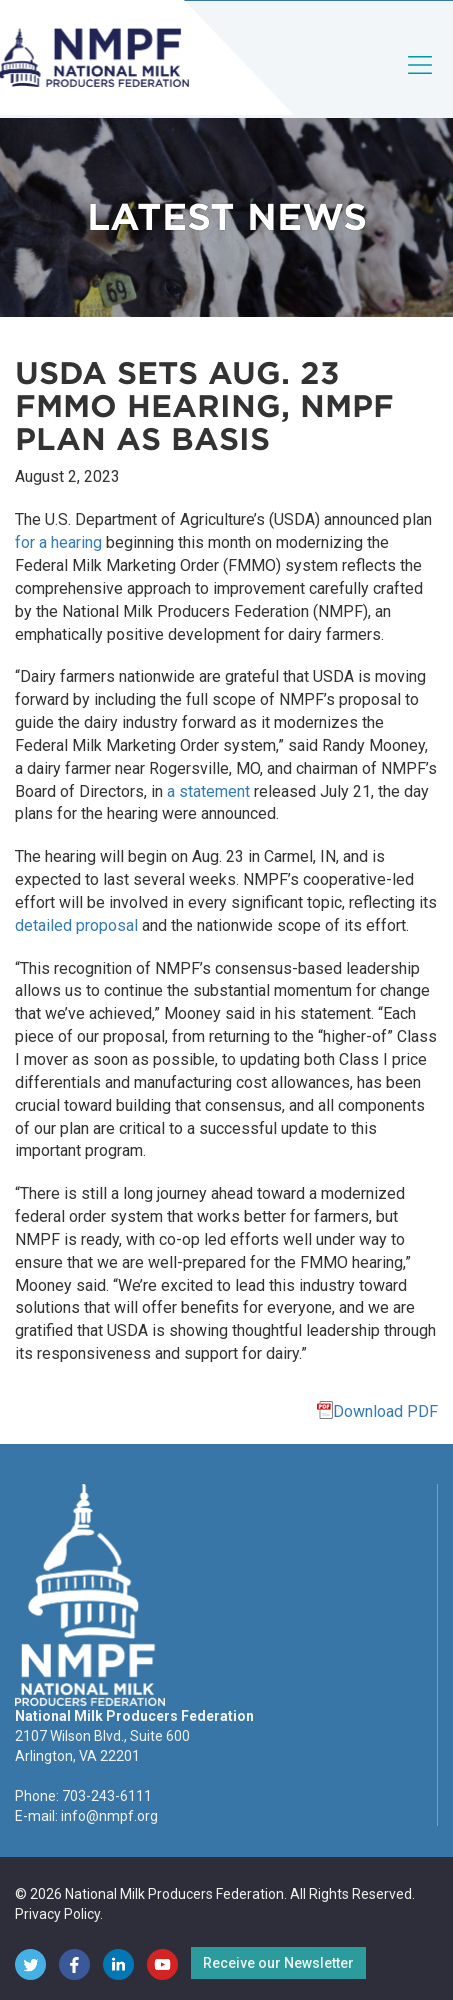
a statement (208, 791)
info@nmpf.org (109, 1816)
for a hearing (58, 542)
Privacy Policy (57, 1914)
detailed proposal (76, 925)
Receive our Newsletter (278, 1963)
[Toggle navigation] (421, 81)
